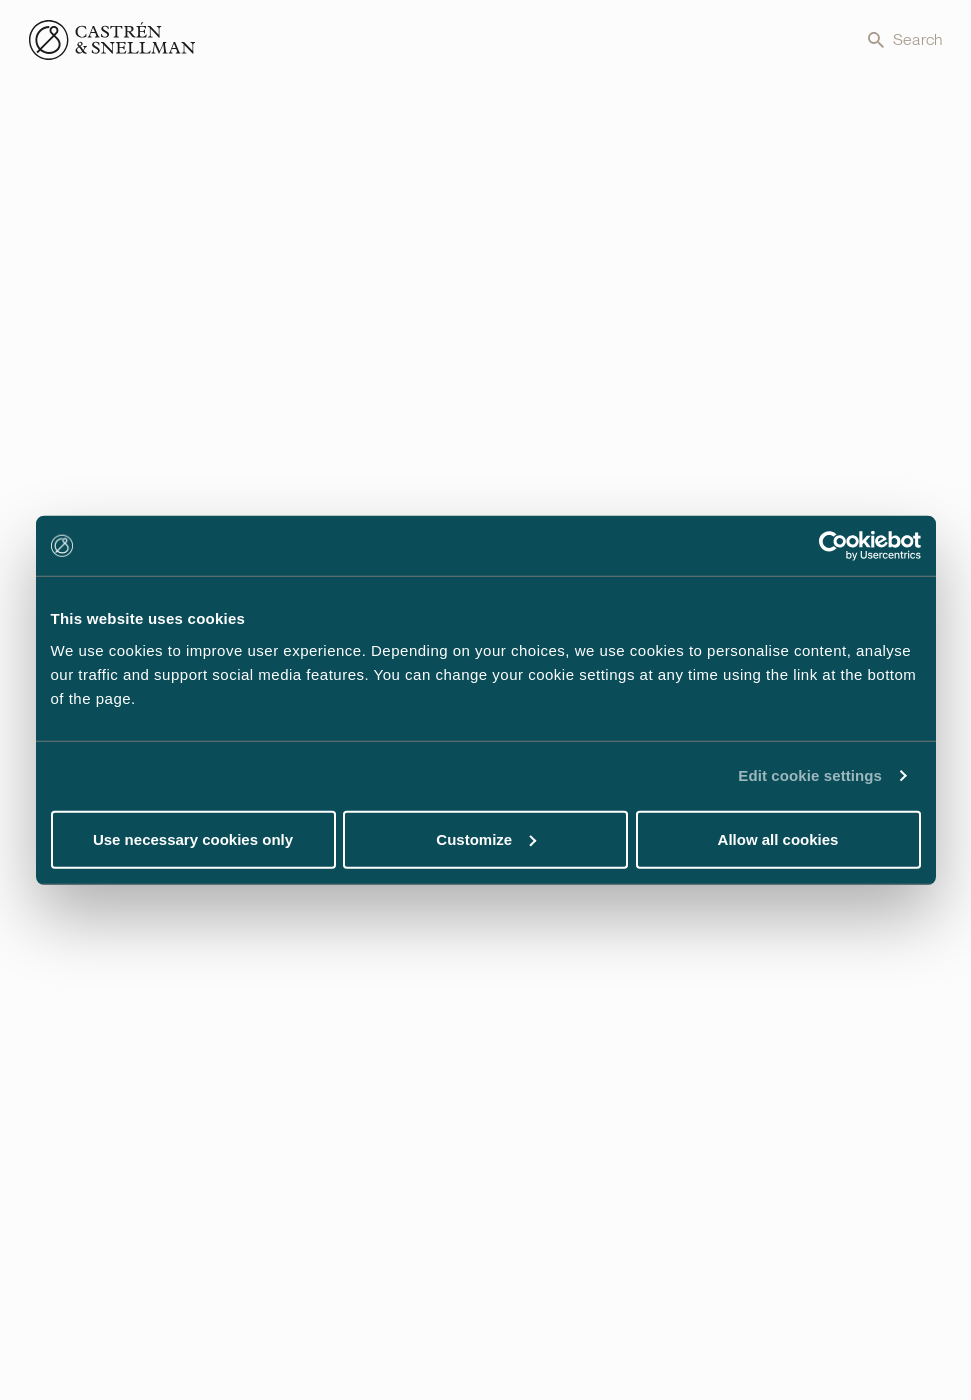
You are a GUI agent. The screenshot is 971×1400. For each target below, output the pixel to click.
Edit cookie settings (810, 775)
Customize (486, 838)
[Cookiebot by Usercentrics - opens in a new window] (833, 546)
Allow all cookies (778, 838)
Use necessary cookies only (193, 838)
